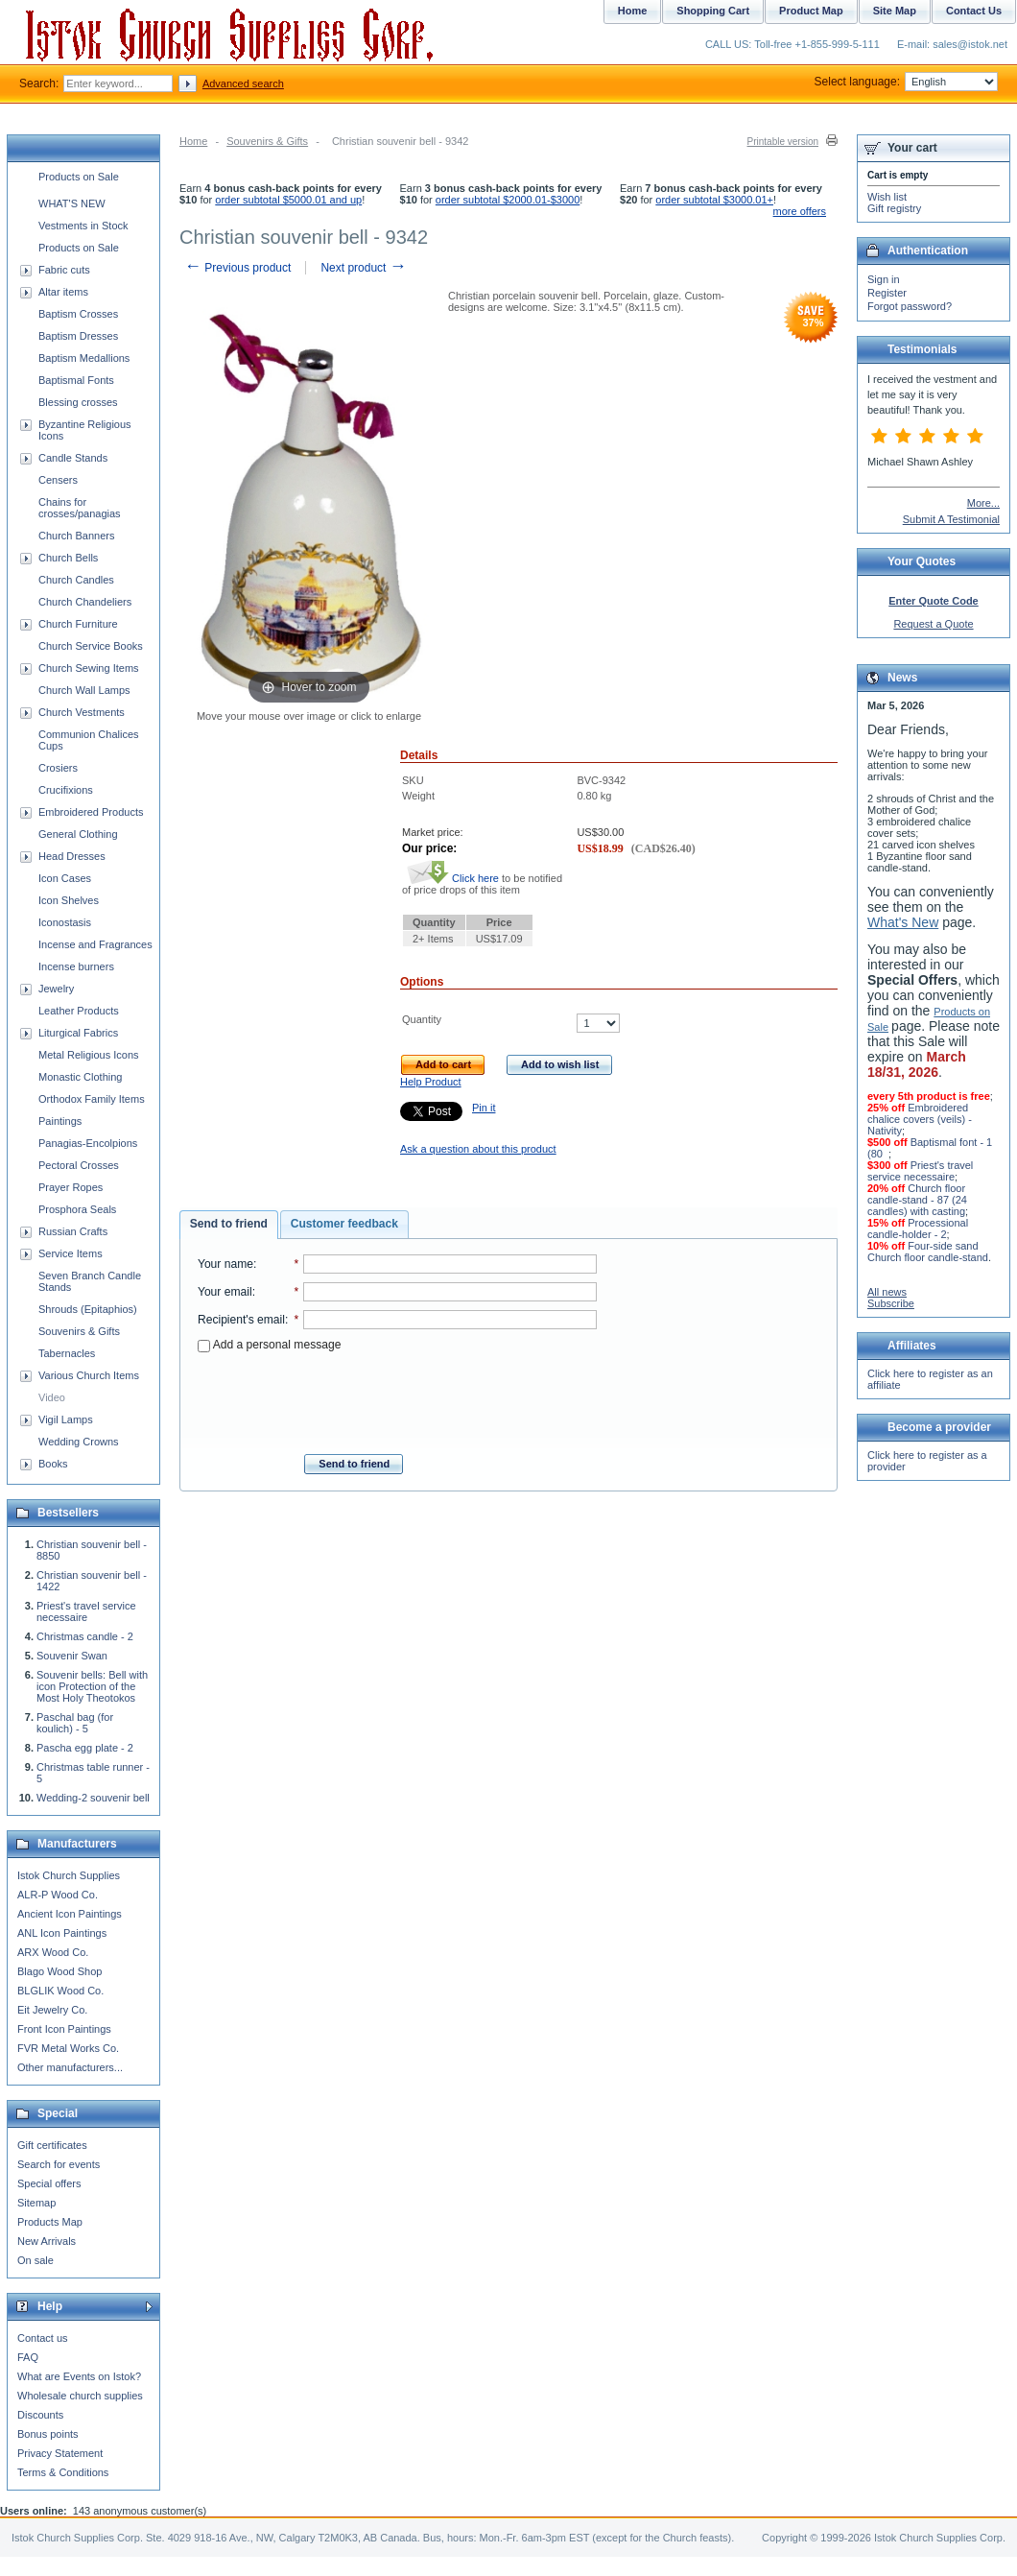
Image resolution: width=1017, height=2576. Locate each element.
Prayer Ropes (70, 1187)
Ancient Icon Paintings (69, 1914)
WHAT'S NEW (72, 203)
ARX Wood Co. (52, 1952)
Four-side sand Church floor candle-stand (927, 1251)
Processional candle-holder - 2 (917, 1228)
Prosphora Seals (77, 1209)
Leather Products (78, 1010)
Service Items (70, 1253)
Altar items (63, 292)
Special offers (49, 2183)
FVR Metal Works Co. (68, 2048)
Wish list (887, 197)
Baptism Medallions (84, 358)
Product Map (811, 10)
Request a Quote (933, 624)
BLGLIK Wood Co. (60, 1990)
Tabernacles (66, 1353)
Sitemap (36, 2202)
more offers (799, 211)
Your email (225, 1292)
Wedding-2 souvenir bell (93, 1797)
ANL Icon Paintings (61, 1933)
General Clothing (78, 834)
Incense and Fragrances (95, 944)
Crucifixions (65, 790)
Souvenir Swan (71, 1655)
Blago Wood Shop (59, 1971)
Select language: (906, 81)
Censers (58, 480)
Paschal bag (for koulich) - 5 (74, 1722)
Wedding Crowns (78, 1441)
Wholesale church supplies (80, 2395)
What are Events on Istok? (79, 2376)
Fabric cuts (64, 269)
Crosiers (58, 768)
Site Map (894, 10)
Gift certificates (52, 2145)
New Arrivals (46, 2241)
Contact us (42, 2338)
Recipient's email (241, 1319)
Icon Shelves (68, 900)
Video (51, 1397)
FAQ (27, 2357)
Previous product (237, 267)
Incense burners (76, 966)
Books (53, 1463)
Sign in (883, 279)
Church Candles (76, 579)
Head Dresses (72, 856)
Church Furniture (78, 624)
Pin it (483, 1107)
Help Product (430, 1081)
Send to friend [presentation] (229, 1223)
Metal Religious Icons (88, 1055)
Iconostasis (64, 922)
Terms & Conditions (62, 2472)
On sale (35, 2260)
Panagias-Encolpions (87, 1143)
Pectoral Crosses (78, 1165)
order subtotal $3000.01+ (714, 199)
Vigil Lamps (65, 1419)
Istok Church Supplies (68, 1875)
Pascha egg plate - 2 (84, 1747)
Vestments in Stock (83, 225)
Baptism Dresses (78, 336)
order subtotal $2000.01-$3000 (507, 199)
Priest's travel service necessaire (86, 1611)
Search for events (58, 2164)
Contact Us (974, 10)
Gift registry (894, 208)
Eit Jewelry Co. (52, 2009)
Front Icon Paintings (64, 2029)
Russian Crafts (72, 1231)
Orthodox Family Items (91, 1099)
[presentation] (397, 1397)
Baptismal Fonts (76, 380)
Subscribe (890, 1303)
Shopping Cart (712, 10)
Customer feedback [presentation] (344, 1223)
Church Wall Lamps (84, 690)
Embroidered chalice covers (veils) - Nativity (919, 1119)
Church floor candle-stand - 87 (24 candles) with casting (917, 1199)
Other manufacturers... (70, 2067)
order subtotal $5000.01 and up (288, 199)
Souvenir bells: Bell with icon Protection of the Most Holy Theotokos (92, 1686)
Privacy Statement (60, 2453)
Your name (225, 1264)
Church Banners (76, 535)
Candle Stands (72, 458)
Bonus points (48, 2434)
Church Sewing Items (88, 668)
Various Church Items (88, 1375)
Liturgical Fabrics (78, 1032)
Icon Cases (64, 878)
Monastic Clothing (80, 1077)
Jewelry (56, 988)
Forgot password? (909, 306)
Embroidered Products (90, 812)
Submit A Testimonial (951, 519)
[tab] (228, 1224)
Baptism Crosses (78, 314)
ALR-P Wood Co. (57, 1894)
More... (983, 503)
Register (887, 292)
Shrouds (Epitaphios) (87, 1309)
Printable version (782, 141)
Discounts (40, 2415)
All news (887, 1292)
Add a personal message (269, 1344)
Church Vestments (81, 712)
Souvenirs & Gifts (267, 141)
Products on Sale (78, 176)
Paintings (60, 1121)
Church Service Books (90, 646)
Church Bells (68, 557)
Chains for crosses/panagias (79, 507)
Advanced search (243, 83)
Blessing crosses (78, 402)
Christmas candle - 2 (84, 1636)
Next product (363, 267)
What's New (902, 922)
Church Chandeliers (84, 602)
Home (193, 141)
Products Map (50, 2222)
